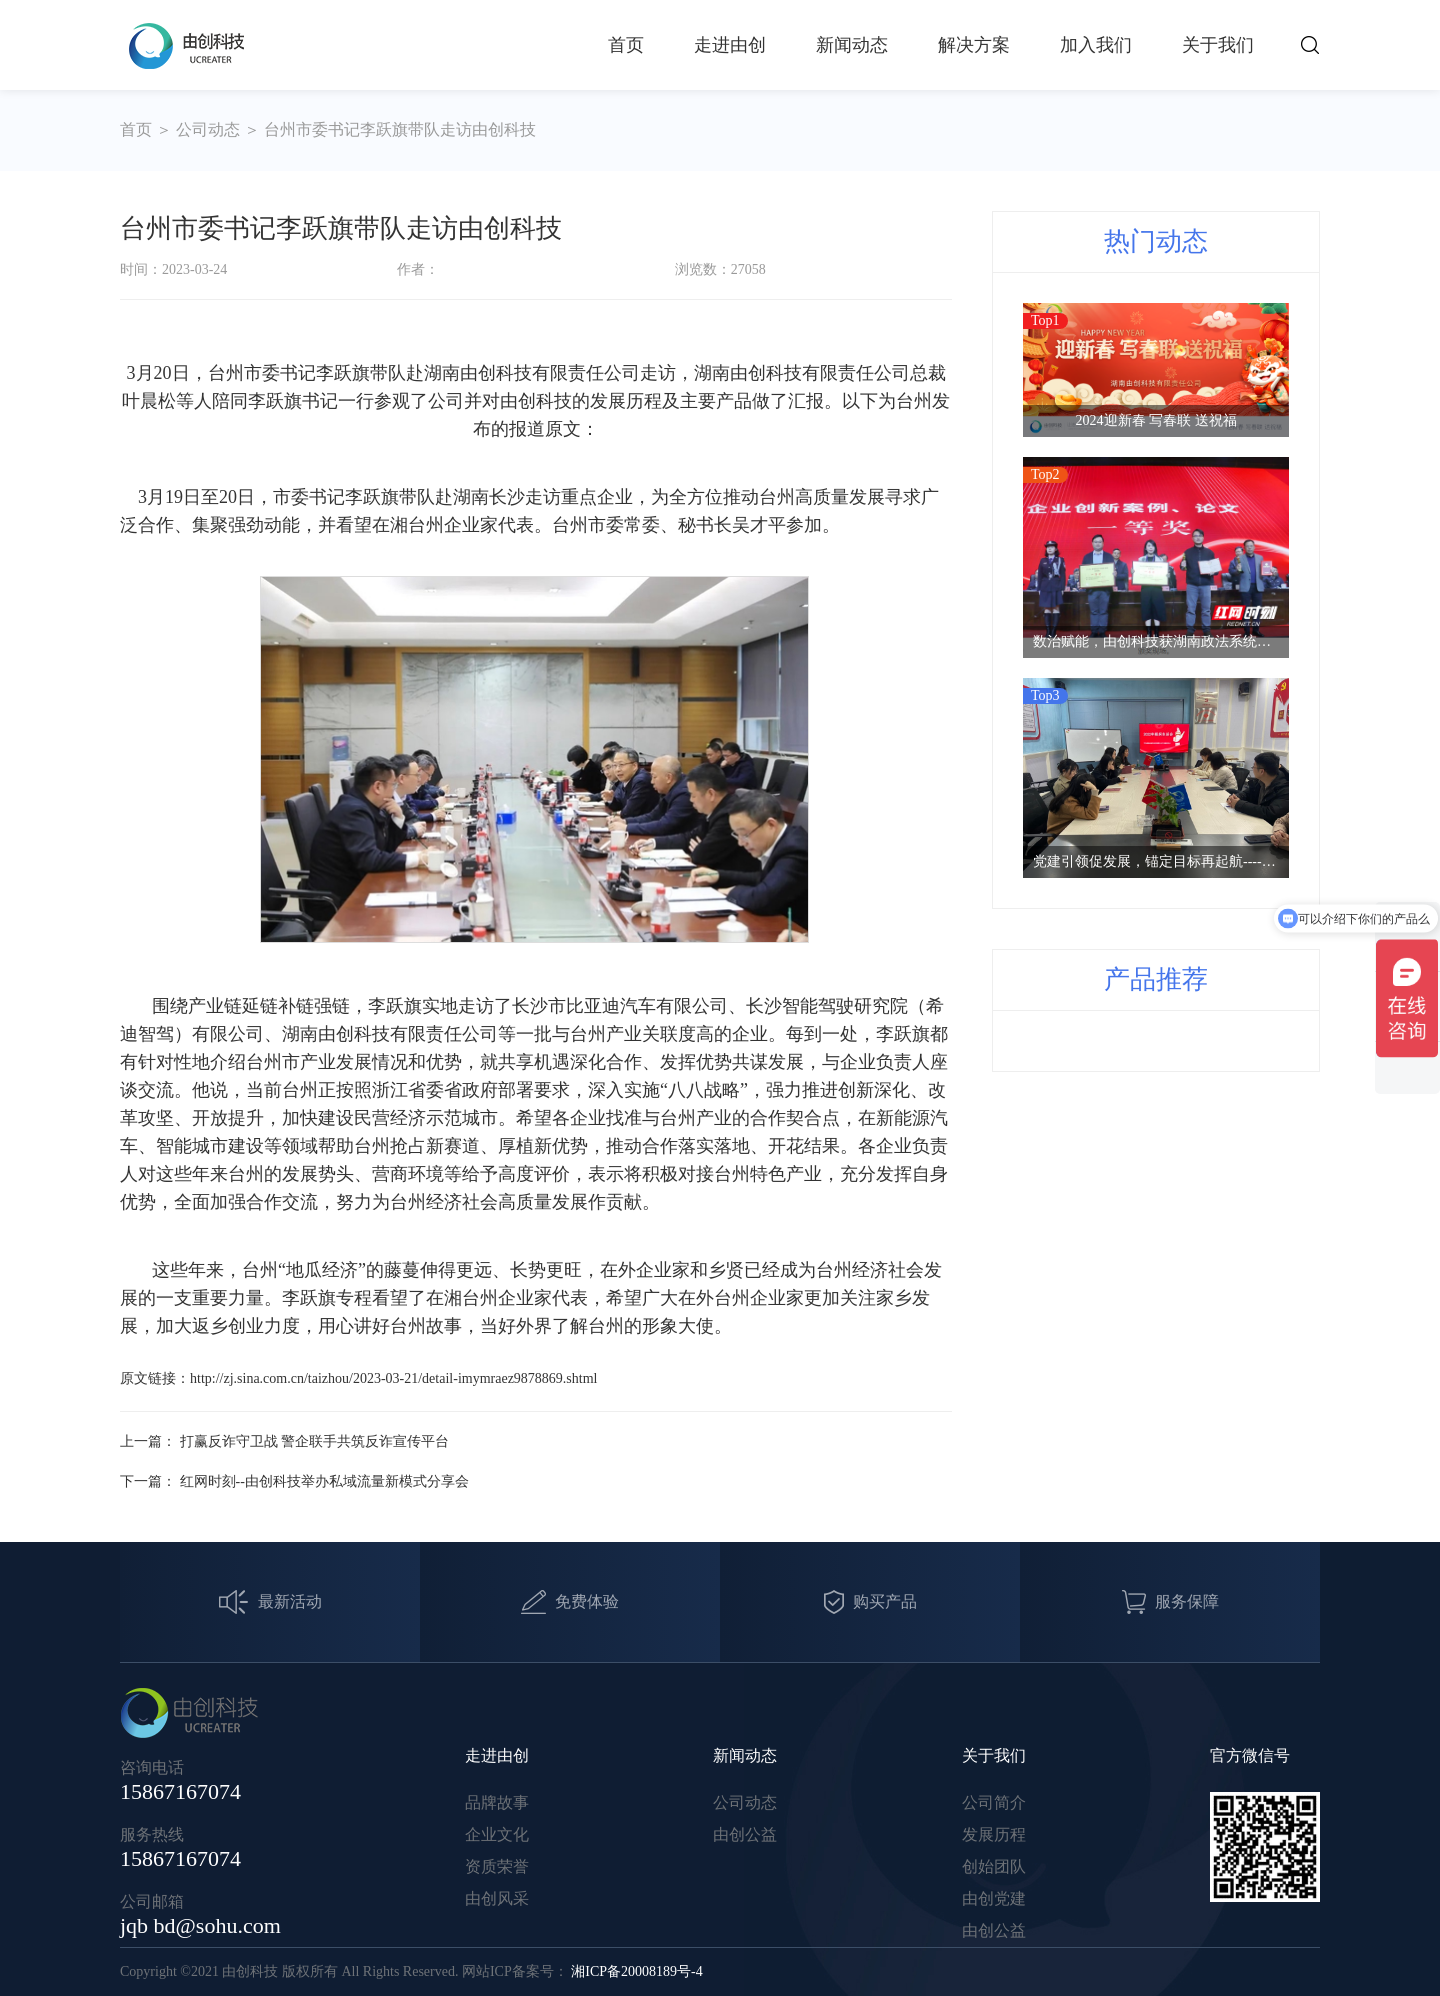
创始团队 (994, 1866)
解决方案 (974, 45)
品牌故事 (497, 1802)
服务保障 (1170, 1602)
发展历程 (994, 1834)
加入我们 (1096, 45)
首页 (626, 45)
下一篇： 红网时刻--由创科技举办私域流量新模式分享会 (294, 1481)
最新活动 (270, 1602)
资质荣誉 (497, 1866)
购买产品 (870, 1602)
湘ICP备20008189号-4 (636, 1971)
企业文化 (497, 1834)
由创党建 (994, 1898)
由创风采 (497, 1898)
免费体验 (570, 1602)
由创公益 (745, 1834)
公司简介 (994, 1802)
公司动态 (208, 129)
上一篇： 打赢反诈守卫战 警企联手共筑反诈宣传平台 (284, 1441)
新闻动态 (852, 45)
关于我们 (1218, 45)
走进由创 (730, 45)
